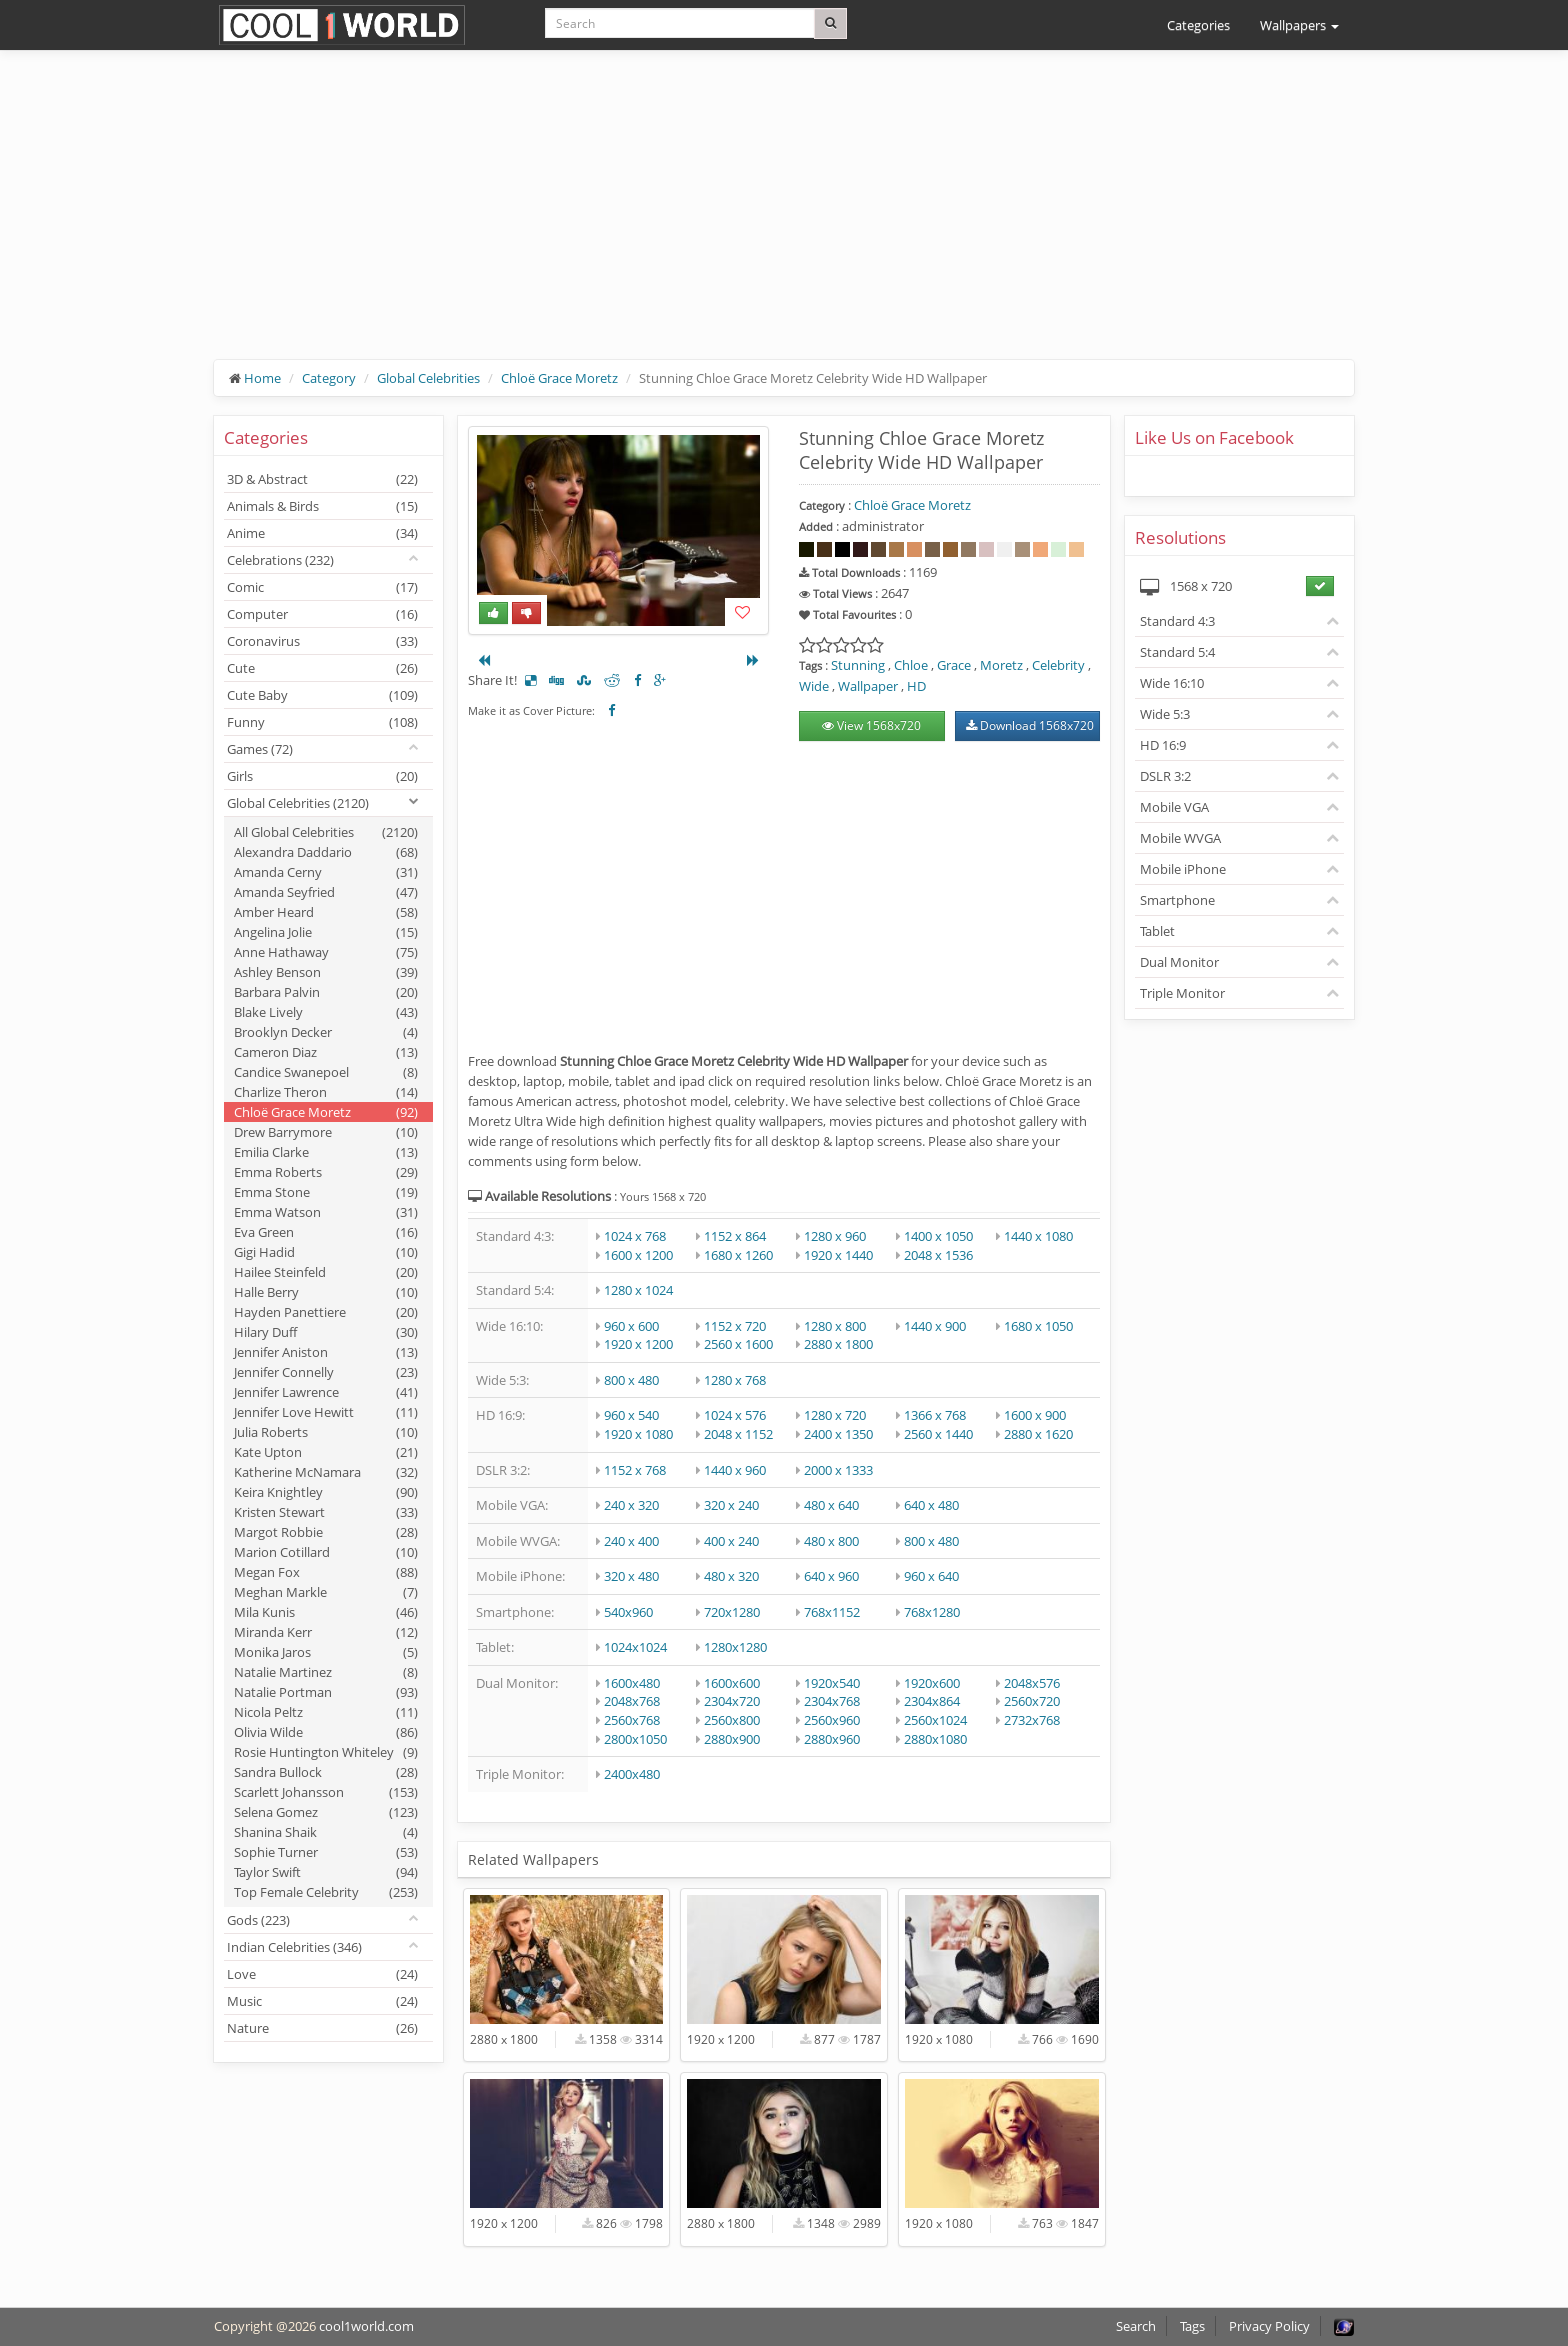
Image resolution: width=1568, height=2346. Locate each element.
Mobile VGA (1174, 807)
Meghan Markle (326, 1592)
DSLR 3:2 (1165, 776)
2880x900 (732, 1739)
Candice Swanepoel (326, 1072)
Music (322, 2001)
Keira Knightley (326, 1492)
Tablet (1157, 931)
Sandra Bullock (326, 1772)
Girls (322, 776)
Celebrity (1058, 665)
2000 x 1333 (838, 1470)
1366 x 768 (935, 1415)
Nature (322, 2028)
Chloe (911, 665)
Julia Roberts (326, 1432)
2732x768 (1032, 1720)
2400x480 (632, 1774)
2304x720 (732, 1701)
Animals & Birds (322, 506)
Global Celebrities (428, 378)
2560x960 (832, 1720)
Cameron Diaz (326, 1052)
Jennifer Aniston (326, 1352)
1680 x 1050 (1038, 1326)
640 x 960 (831, 1576)
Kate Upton (326, 1452)
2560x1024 (935, 1720)
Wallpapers (1299, 25)
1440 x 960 (735, 1470)
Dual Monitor (1179, 962)
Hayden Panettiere (326, 1312)
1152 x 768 (635, 1470)
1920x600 (932, 1683)
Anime (322, 533)
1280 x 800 (835, 1326)
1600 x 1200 (638, 1255)
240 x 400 (631, 1541)
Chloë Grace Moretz (559, 378)
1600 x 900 (1035, 1415)
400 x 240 (731, 1541)
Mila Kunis (326, 1612)
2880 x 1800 (838, 1344)
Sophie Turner (326, 1852)
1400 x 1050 (938, 1236)
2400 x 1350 (838, 1434)
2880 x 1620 (1038, 1434)
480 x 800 (831, 1541)
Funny (322, 722)
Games (260, 749)
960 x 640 (931, 1576)
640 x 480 (931, 1505)
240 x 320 (631, 1505)
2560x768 (632, 1720)
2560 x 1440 (938, 1434)
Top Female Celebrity (326, 1892)
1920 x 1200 (638, 1344)
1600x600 (732, 1683)
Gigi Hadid (326, 1252)
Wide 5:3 (1165, 714)
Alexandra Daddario (326, 852)
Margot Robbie (326, 1532)
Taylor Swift (326, 1872)
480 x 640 (831, 1505)
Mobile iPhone (1183, 869)
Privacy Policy (1269, 2326)
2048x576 (1032, 1683)
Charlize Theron (326, 1092)
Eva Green (326, 1232)
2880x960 (832, 1739)
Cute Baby (322, 695)
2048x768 (632, 1701)
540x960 (628, 1612)
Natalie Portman (326, 1692)
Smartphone (1177, 900)
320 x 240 (731, 1505)
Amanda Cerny (326, 872)
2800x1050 (635, 1739)
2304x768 (832, 1701)
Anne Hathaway (326, 952)
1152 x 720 (735, 1326)
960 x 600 (631, 1326)
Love (322, 1974)
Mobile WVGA (1180, 838)
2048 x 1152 (738, 1434)
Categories (1198, 25)
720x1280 (732, 1612)
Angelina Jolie (326, 932)
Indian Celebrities (294, 1947)
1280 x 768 (735, 1380)
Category (329, 378)
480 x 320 (731, 1576)
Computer (322, 614)
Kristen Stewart (326, 1512)
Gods (258, 1920)
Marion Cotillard (326, 1552)
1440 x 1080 (1038, 1236)
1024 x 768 (635, 1236)
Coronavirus (322, 641)
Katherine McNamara (326, 1472)
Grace (954, 665)
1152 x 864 (735, 1236)
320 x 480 (631, 1576)
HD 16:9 (1163, 745)
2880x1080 (935, 1739)
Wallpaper (868, 686)
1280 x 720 (835, 1415)
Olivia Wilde (326, 1732)
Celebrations (280, 560)
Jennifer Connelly (326, 1372)
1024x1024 (635, 1647)
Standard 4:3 (1177, 621)
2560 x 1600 (738, 1344)
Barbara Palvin (326, 992)
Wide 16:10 (1172, 683)
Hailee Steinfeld (326, 1272)
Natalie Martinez (326, 1672)
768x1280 (932, 1612)
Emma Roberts (326, 1172)
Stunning (858, 665)
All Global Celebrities (326, 832)
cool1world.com (366, 2326)
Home (262, 378)
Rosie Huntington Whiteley (326, 1752)
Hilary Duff (326, 1332)
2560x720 (1032, 1701)
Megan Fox (326, 1572)
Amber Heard (326, 912)
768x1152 (832, 1612)
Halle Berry (326, 1292)
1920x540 (832, 1683)
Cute (322, 668)
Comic (322, 587)
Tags (1192, 2326)
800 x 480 (631, 1380)
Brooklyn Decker (326, 1032)
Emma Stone (326, 1192)
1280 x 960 (835, 1236)
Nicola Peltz (326, 1712)
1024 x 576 (735, 1415)
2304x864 (932, 1701)
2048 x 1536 (938, 1255)
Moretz (1001, 665)
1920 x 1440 (838, 1255)
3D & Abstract (322, 479)
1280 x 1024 (638, 1290)
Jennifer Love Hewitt (326, 1412)
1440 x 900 (935, 1326)
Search (1136, 2326)
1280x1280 (735, 1647)
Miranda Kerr (326, 1632)
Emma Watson (326, 1212)
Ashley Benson (326, 972)
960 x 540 (631, 1415)
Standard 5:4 (1177, 652)
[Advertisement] (784, 220)
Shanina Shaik (326, 1832)
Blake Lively (326, 1012)
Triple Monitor (1182, 993)
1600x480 (632, 1683)
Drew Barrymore (326, 1132)
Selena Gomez (326, 1812)
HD (916, 686)
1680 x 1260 (738, 1255)
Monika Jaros (326, 1652)
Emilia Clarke (326, 1152)
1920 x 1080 (638, 1434)
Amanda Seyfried (326, 892)
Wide (814, 686)
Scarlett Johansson (326, 1792)
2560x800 (732, 1720)
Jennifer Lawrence (326, 1392)
